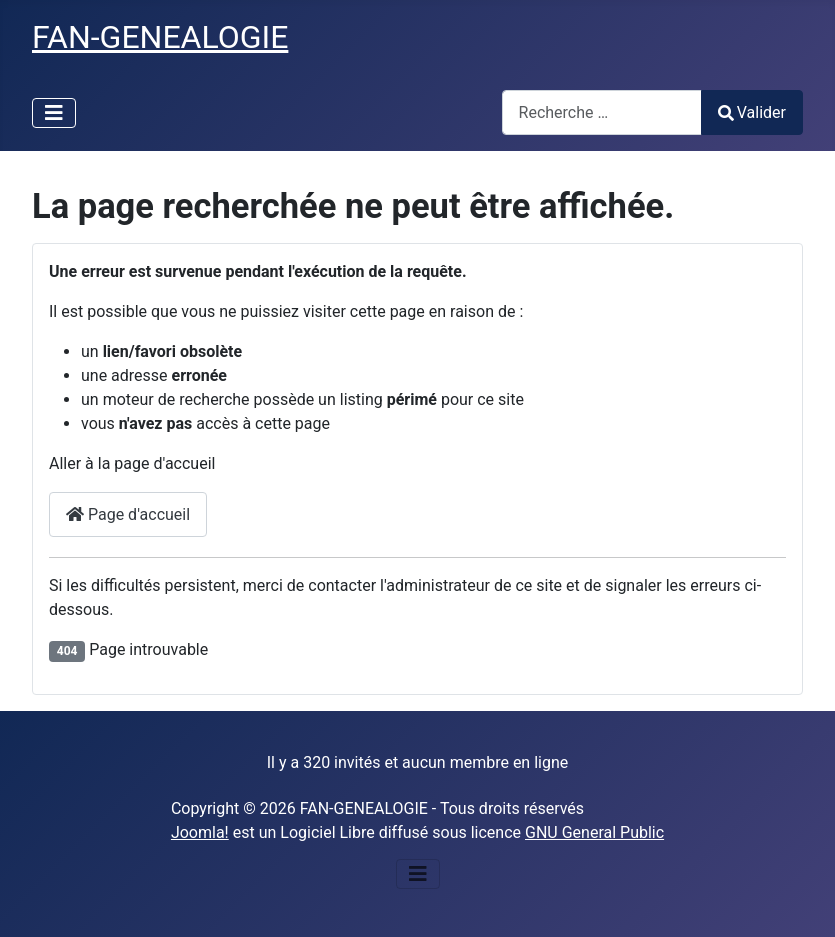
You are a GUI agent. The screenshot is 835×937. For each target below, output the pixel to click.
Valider (752, 112)
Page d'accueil (128, 514)
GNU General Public (594, 832)
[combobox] (602, 112)
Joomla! (200, 832)
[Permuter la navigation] (54, 113)
